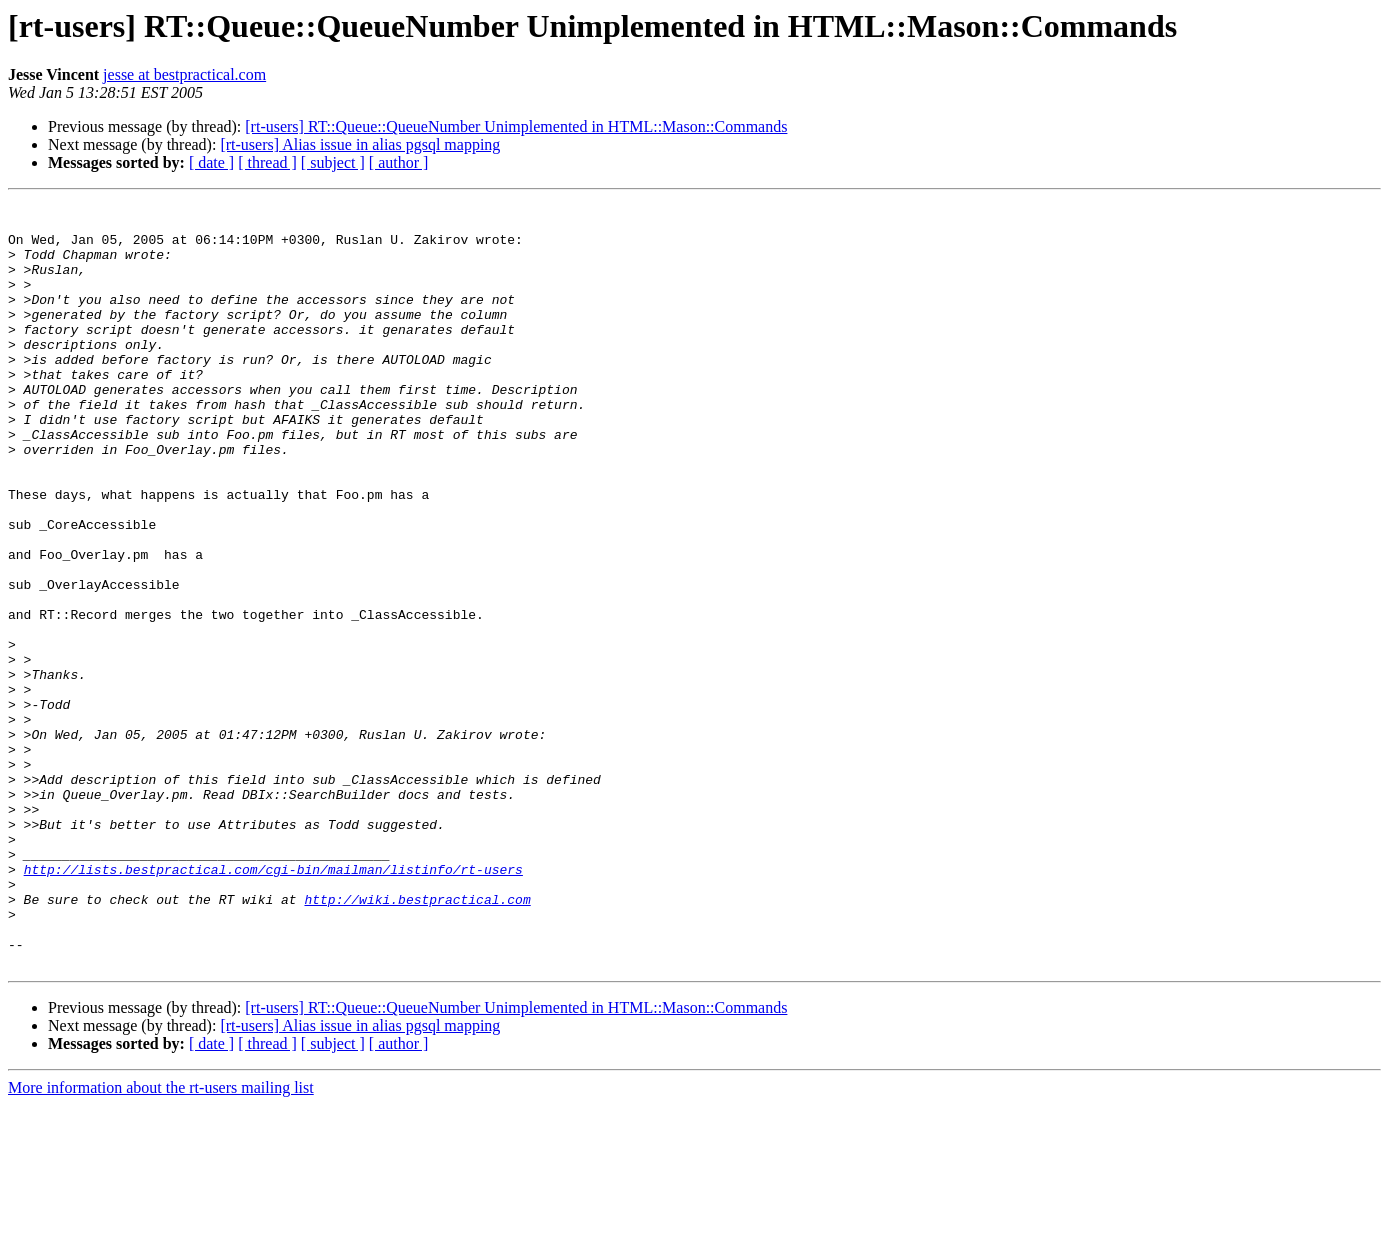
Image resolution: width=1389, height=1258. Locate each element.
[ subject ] (333, 162)
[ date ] (211, 162)
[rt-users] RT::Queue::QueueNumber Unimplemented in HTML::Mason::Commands (516, 126)
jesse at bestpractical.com (184, 74)
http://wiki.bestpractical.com (417, 1040)
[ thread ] (267, 162)
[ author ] (399, 162)
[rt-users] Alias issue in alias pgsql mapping (360, 144)
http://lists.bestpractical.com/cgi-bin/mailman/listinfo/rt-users (273, 1004)
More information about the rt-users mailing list (161, 1240)
